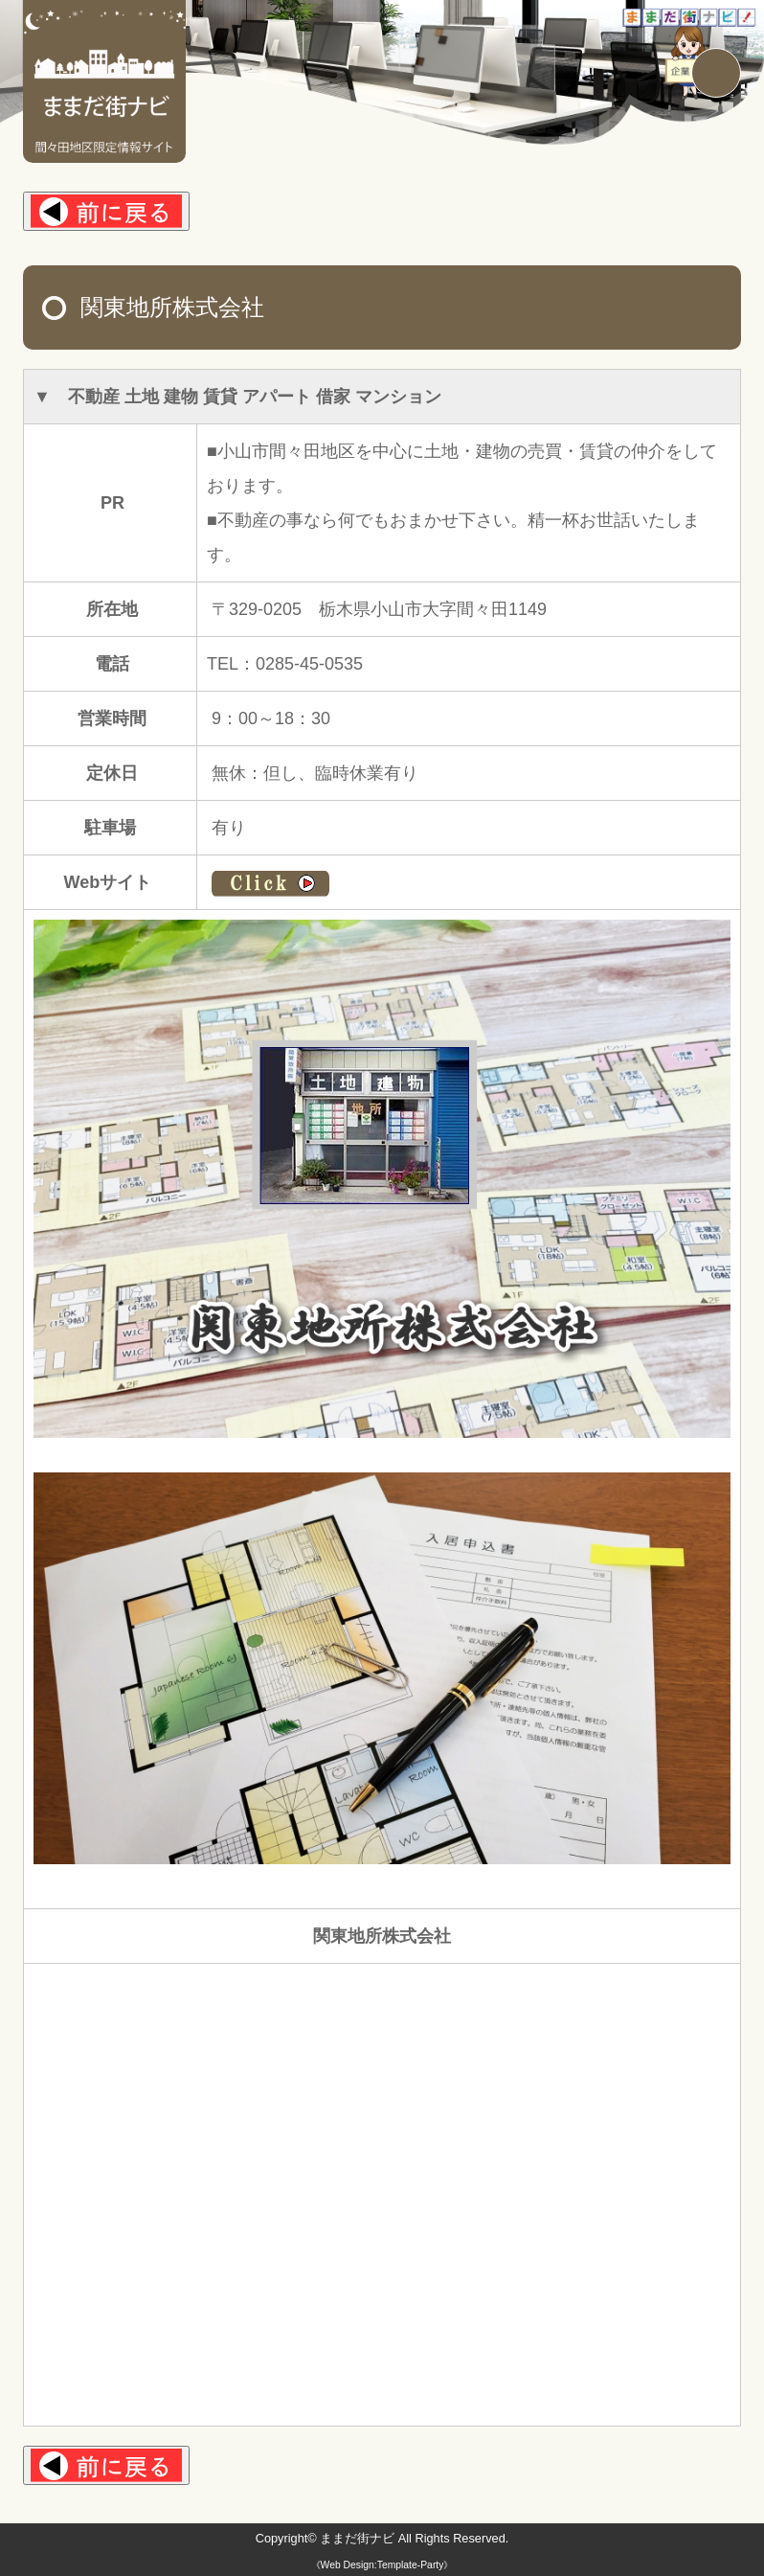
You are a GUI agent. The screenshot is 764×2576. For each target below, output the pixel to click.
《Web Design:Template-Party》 (382, 2564)
